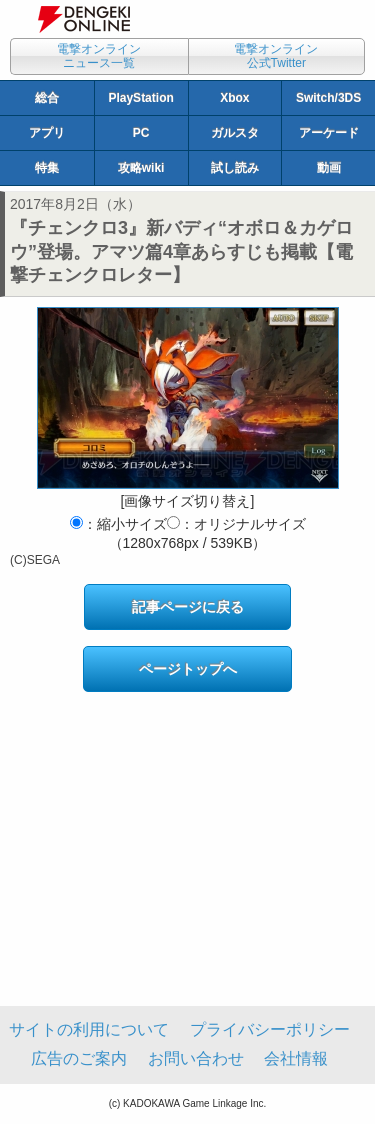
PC (141, 133)
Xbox (234, 98)
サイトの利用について (89, 1029)
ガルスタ (235, 133)
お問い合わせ (196, 1058)
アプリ (47, 133)
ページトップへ (188, 669)
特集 (47, 168)
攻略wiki (141, 168)
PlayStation (140, 98)
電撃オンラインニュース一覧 (99, 56)
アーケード (329, 133)
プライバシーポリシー (270, 1029)
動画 (329, 168)
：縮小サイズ (118, 524)
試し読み (235, 168)
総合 (47, 98)
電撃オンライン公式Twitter (276, 56)
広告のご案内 (79, 1058)
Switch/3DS (328, 98)
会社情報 (296, 1058)
